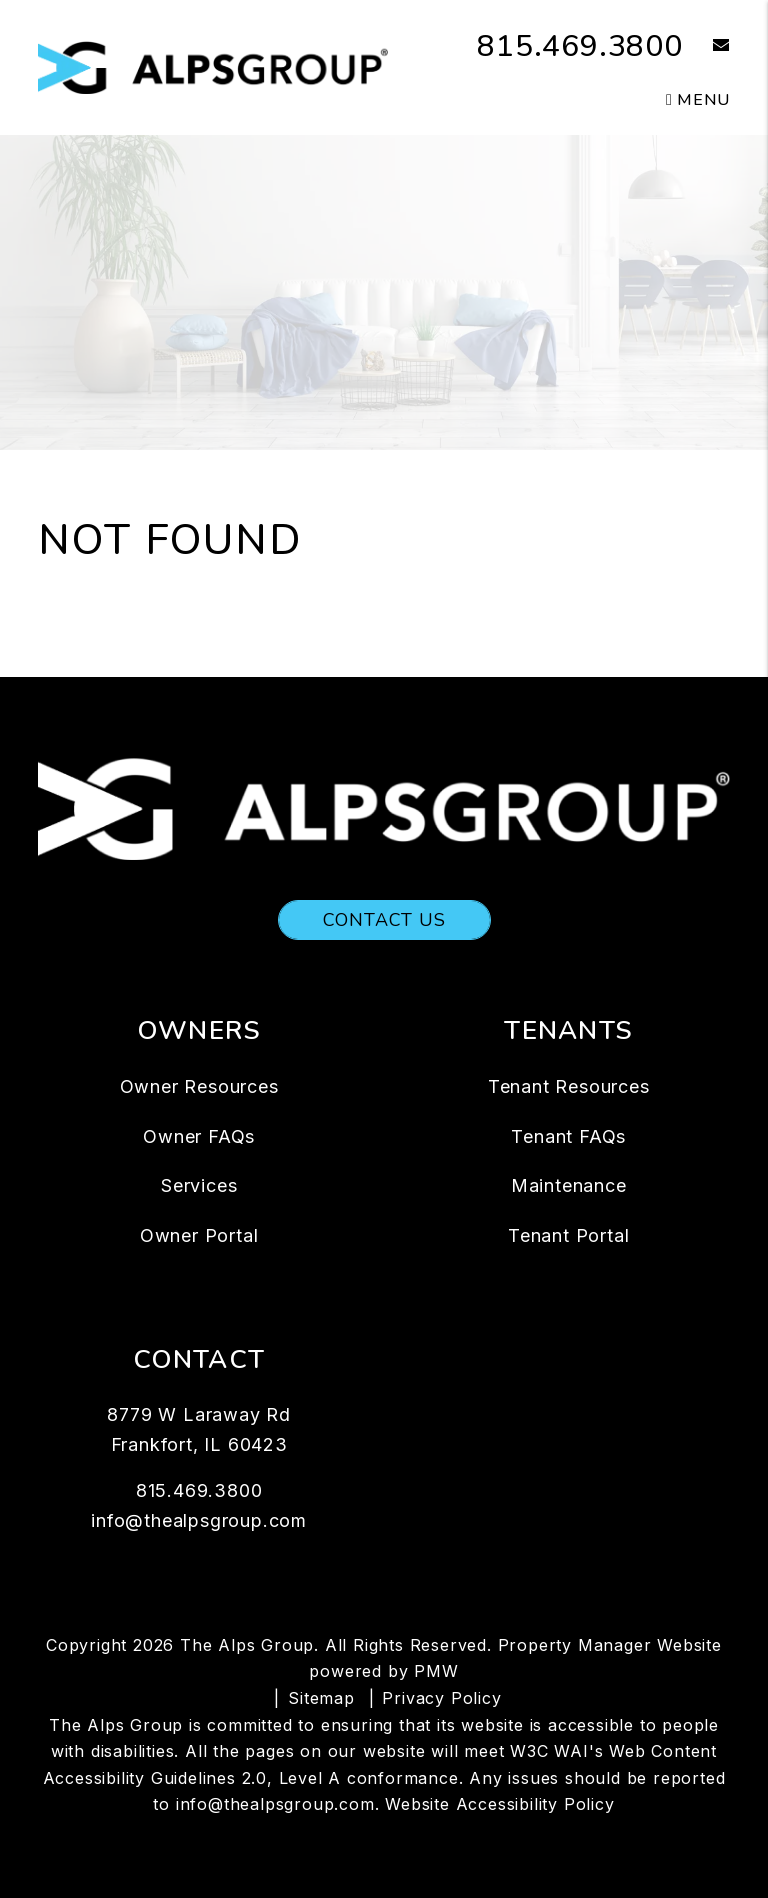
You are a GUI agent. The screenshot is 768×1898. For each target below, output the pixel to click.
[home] (213, 66)
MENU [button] (698, 100)
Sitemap (321, 1698)
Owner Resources (199, 1086)
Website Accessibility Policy (499, 1804)
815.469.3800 (580, 46)
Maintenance (569, 1185)
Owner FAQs (199, 1136)
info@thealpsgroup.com (199, 1520)
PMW (436, 1671)
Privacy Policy (441, 1698)
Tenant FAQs (568, 1136)
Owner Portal (199, 1235)
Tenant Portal (568, 1235)
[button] (706, 46)
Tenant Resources (569, 1086)
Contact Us (384, 920)
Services (199, 1185)
